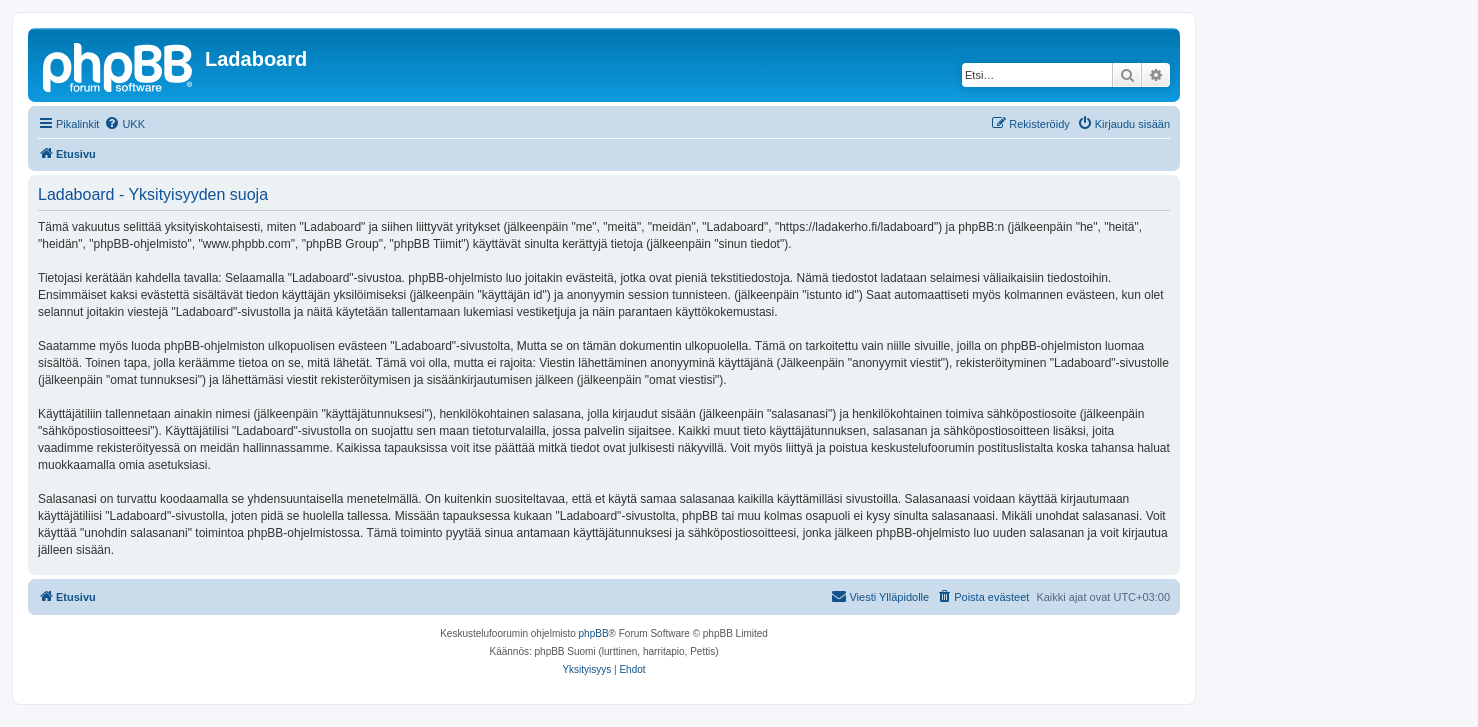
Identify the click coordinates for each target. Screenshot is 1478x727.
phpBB (594, 633)
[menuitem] (124, 124)
